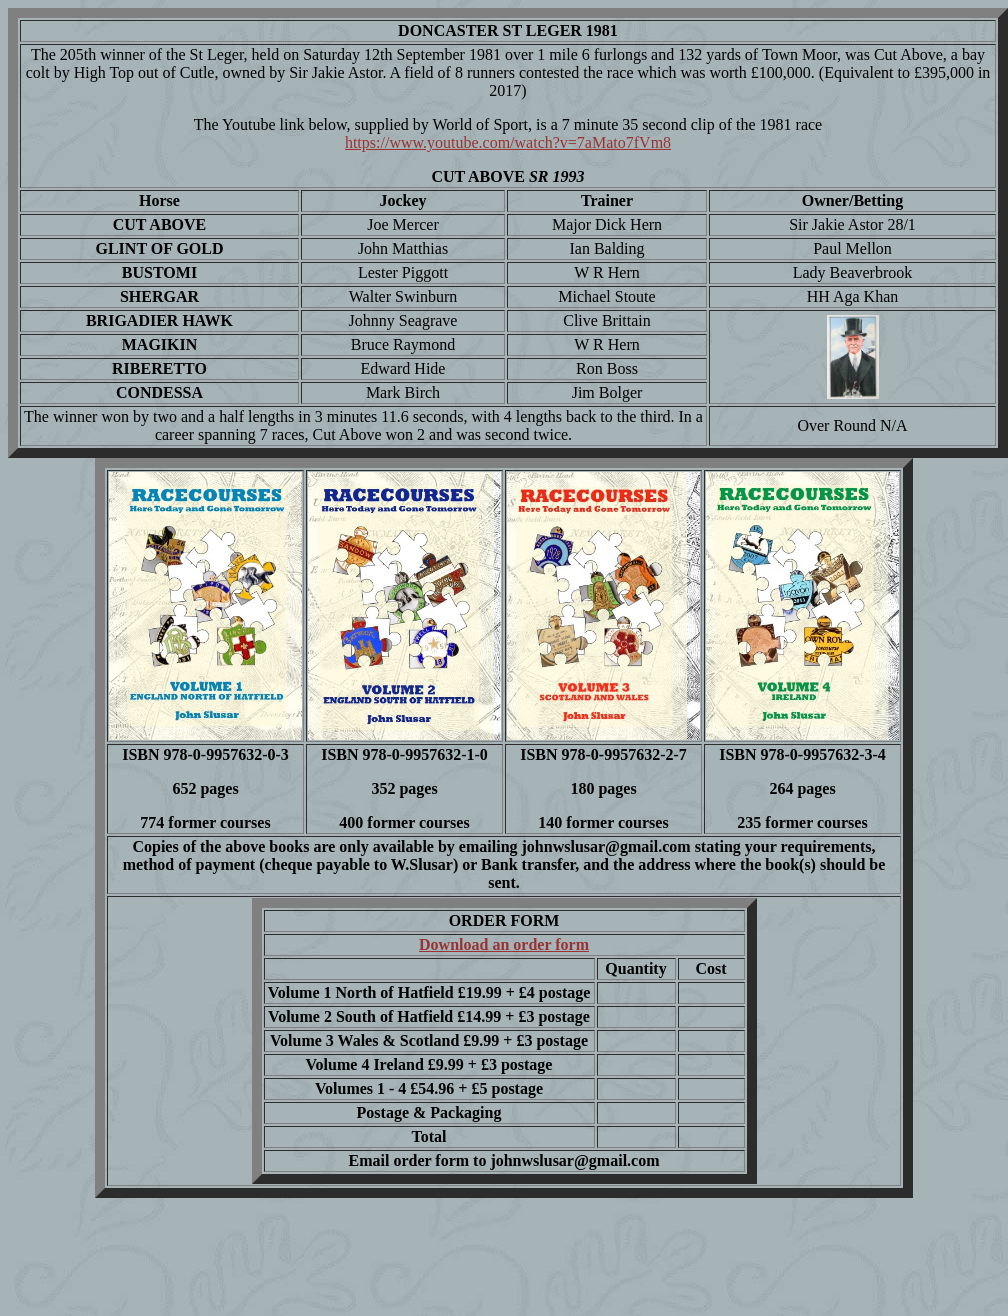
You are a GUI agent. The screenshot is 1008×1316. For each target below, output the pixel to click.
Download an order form (504, 944)
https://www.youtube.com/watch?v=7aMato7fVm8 (508, 142)
